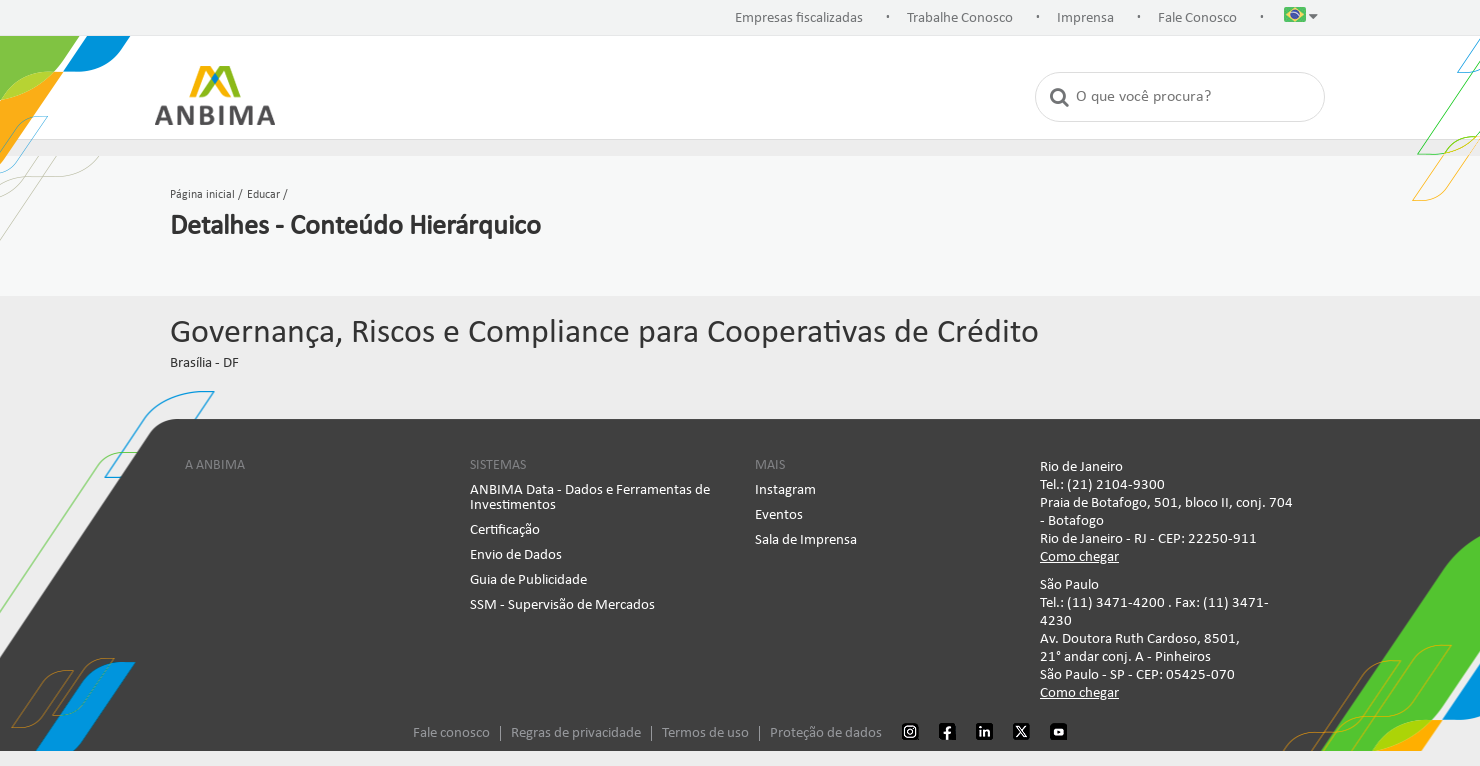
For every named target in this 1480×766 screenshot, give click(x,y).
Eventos (779, 515)
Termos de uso (705, 733)
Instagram (785, 490)
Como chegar (1079, 557)
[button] (1301, 19)
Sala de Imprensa (806, 540)
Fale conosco (451, 733)
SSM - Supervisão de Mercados (562, 605)
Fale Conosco (1197, 18)
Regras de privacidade (576, 733)
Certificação (505, 530)
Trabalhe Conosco (960, 18)
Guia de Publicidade (528, 580)
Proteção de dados (826, 733)
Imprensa (1085, 18)
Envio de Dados (516, 555)
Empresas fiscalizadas (799, 18)
